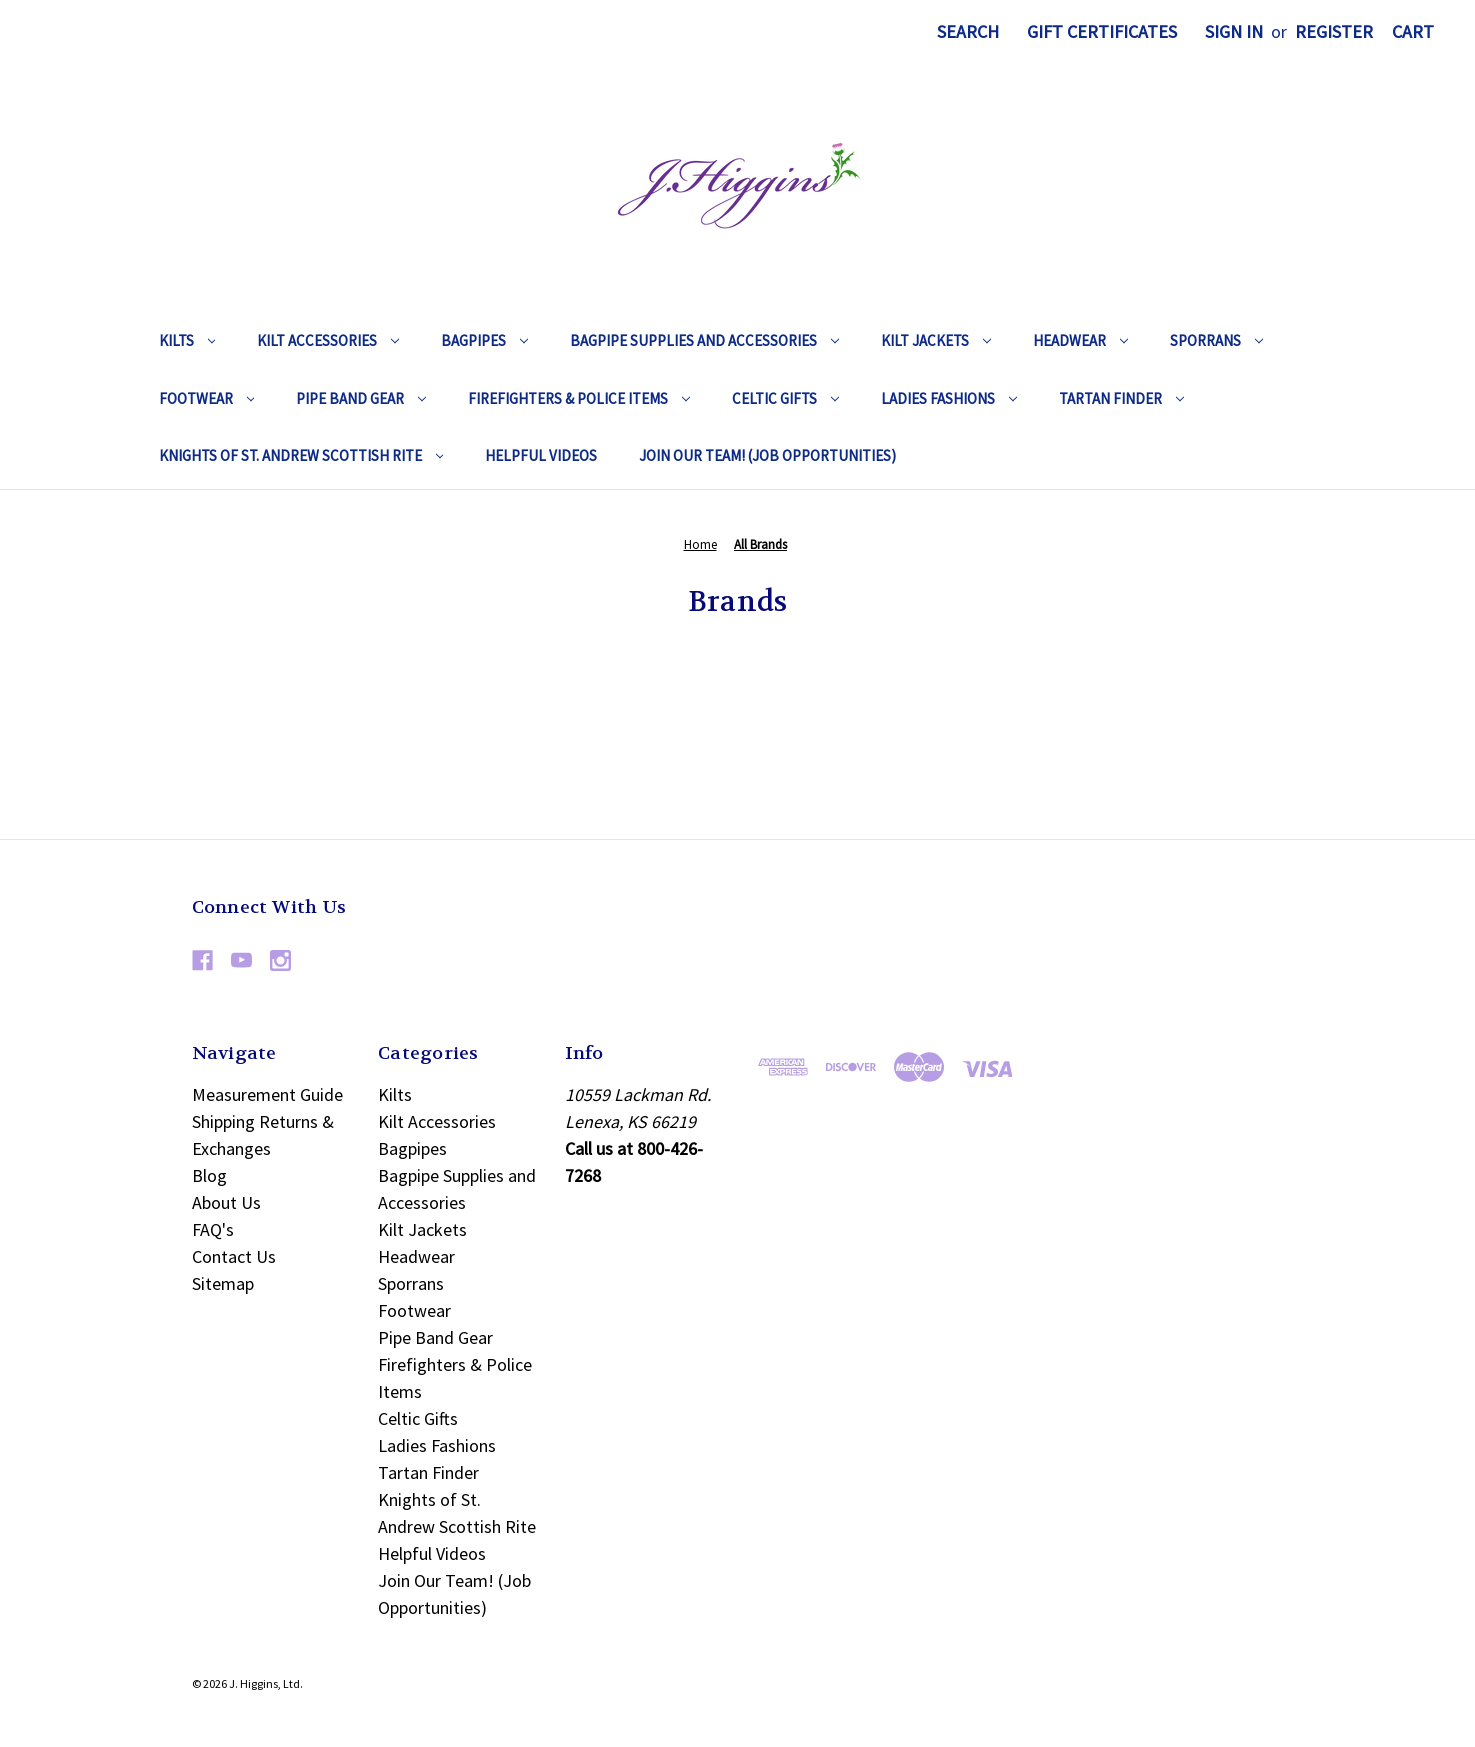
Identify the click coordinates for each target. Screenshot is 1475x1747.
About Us (226, 1202)
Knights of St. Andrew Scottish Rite (301, 455)
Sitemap (223, 1283)
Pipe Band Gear (361, 398)
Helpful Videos (541, 455)
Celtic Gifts (785, 398)
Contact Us (234, 1256)
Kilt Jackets (936, 340)
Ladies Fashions (949, 398)
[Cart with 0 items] (1413, 31)
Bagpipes (484, 340)
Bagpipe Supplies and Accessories (704, 340)
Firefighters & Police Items (579, 398)
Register (1334, 31)
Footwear (207, 398)
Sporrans (1216, 340)
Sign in (1234, 31)
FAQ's (213, 1229)
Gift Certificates (1102, 31)
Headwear (1080, 340)
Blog (209, 1175)
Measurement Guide (267, 1094)
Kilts (187, 340)
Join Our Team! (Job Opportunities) (767, 455)
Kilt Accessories (328, 340)
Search (968, 31)
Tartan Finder (1121, 398)
